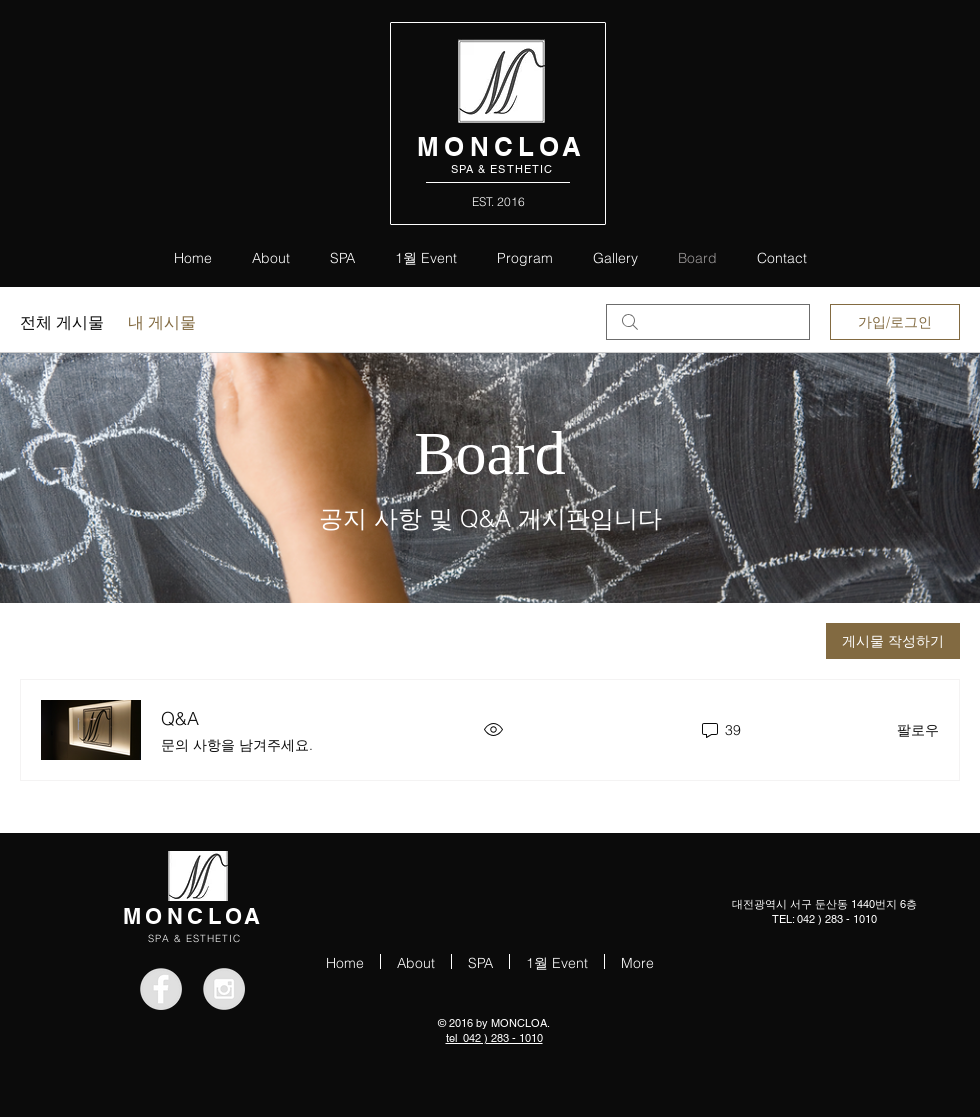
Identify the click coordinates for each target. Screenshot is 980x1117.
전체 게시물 (62, 322)
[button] (525, 256)
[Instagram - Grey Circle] (224, 989)
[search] (708, 322)
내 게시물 (162, 322)
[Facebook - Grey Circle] (161, 989)
